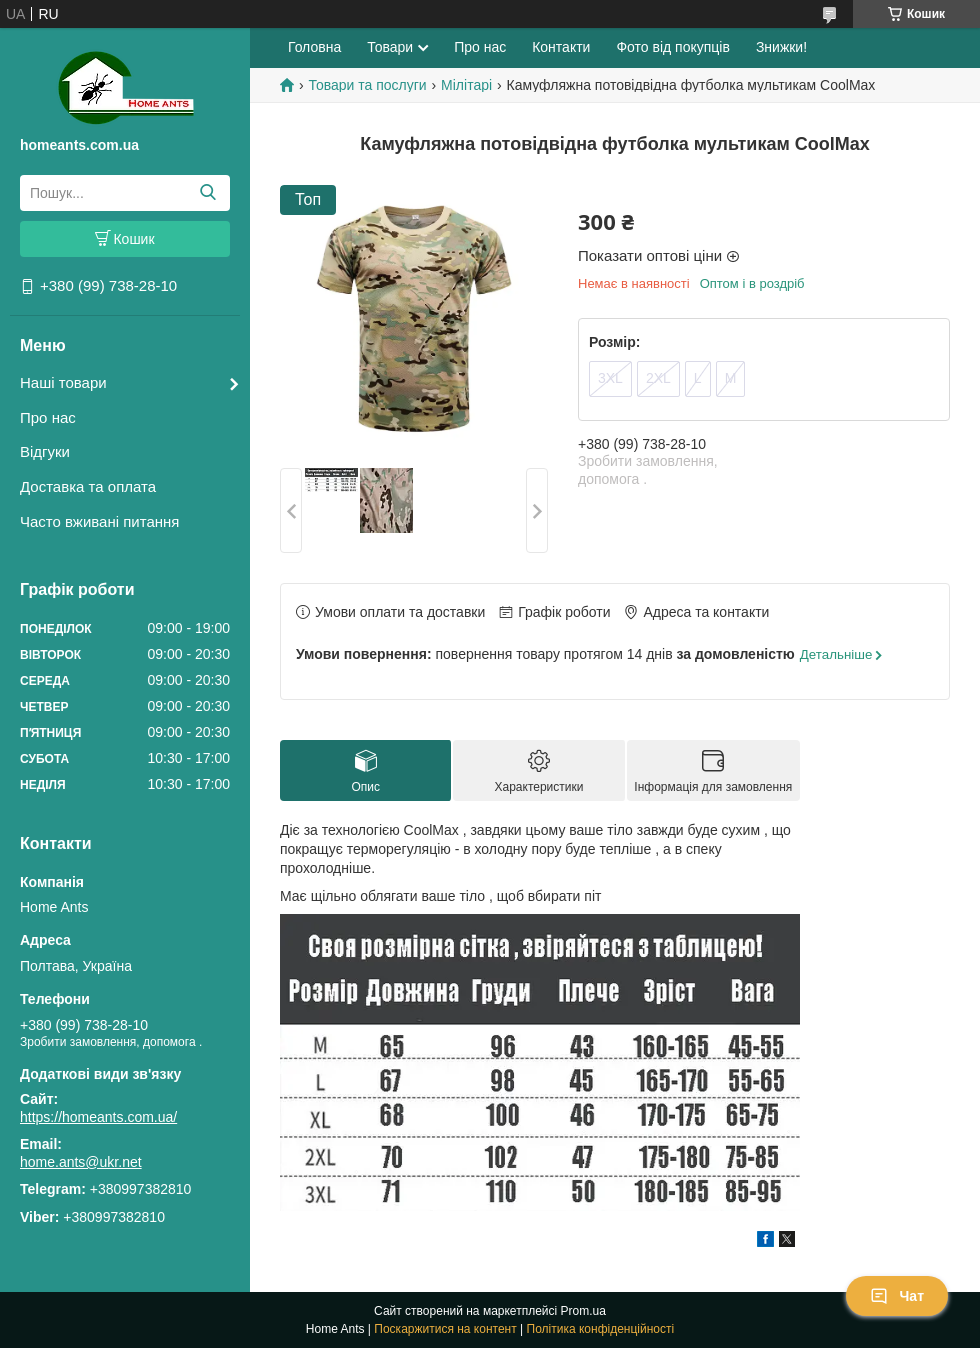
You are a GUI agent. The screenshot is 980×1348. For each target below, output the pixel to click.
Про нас (48, 417)
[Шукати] (207, 193)
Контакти (561, 47)
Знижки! (781, 47)
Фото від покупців (672, 47)
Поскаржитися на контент (445, 1329)
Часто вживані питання (99, 521)
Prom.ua (583, 1311)
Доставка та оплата (88, 486)
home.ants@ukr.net (81, 1162)
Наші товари (63, 382)
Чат (897, 1296)
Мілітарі (466, 85)
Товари (390, 47)
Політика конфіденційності (601, 1329)
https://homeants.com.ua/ (98, 1117)
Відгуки (45, 451)
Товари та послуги (367, 85)
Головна (314, 47)
